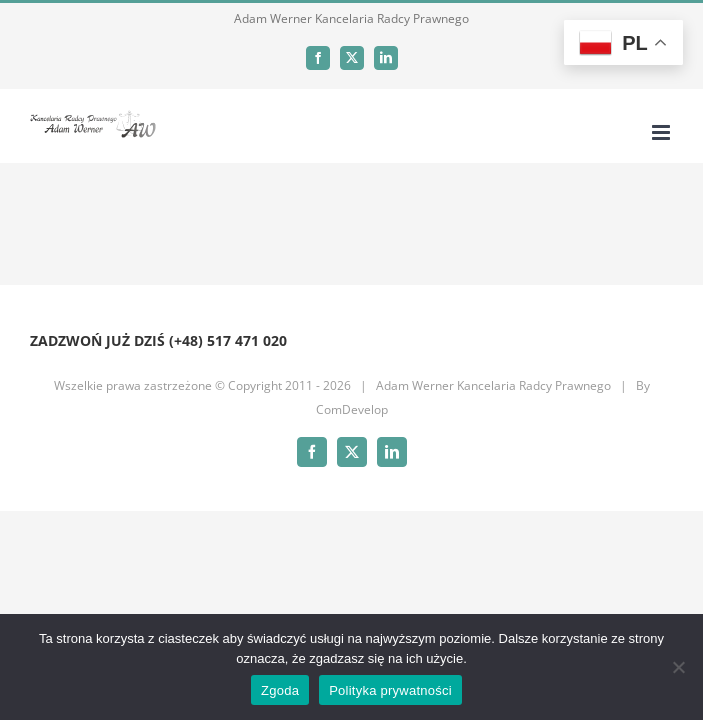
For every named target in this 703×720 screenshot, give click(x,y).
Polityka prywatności (390, 690)
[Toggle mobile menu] (662, 132)
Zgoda (280, 690)
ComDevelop (352, 409)
